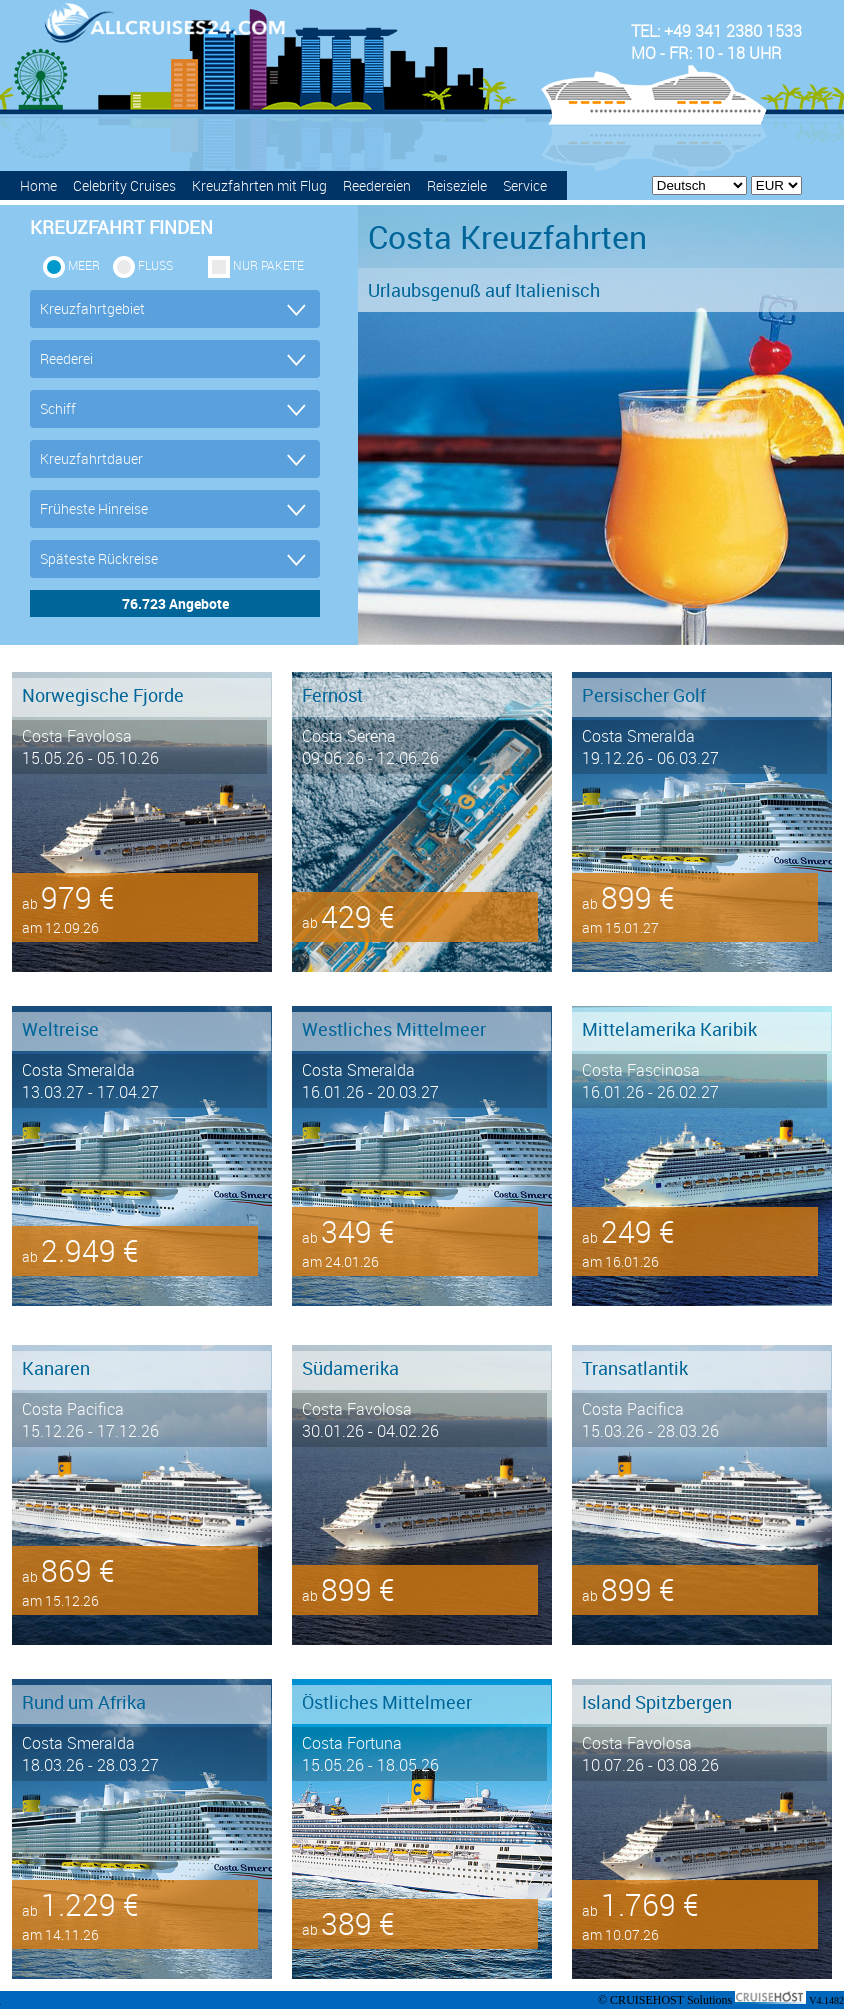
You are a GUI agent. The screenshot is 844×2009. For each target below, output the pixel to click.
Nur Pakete (268, 265)
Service (525, 185)
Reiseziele (457, 185)
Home (38, 185)
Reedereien (377, 185)
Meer (84, 265)
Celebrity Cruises (124, 185)
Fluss (155, 265)
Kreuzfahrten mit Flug (259, 185)
